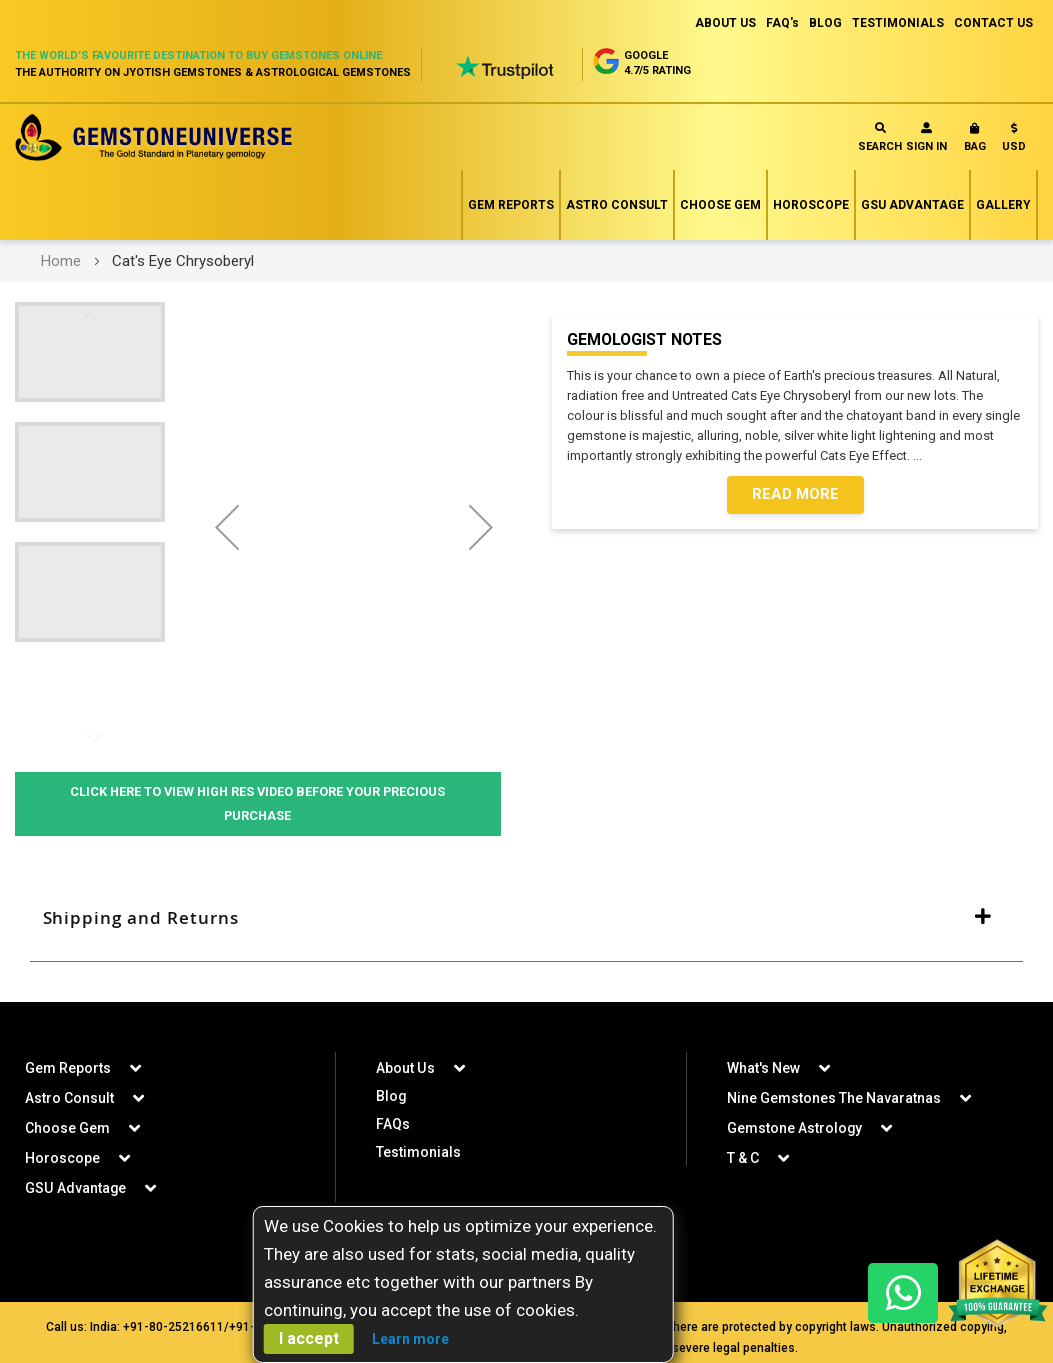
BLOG (825, 23)
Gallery (1003, 205)
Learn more (410, 1339)
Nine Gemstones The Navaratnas (834, 1098)
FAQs (393, 1124)
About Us (405, 1068)
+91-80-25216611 (173, 1327)
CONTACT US (993, 23)
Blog (391, 1096)
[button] (1014, 141)
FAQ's (782, 23)
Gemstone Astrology (795, 1128)
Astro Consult (617, 205)
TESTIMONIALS (898, 23)
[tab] (526, 919)
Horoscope (811, 205)
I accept (309, 1338)
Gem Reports (511, 205)
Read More (795, 495)
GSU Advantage (912, 205)
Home (61, 261)
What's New (763, 1068)
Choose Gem (720, 205)
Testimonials (418, 1152)
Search (880, 137)
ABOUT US (725, 23)
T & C (743, 1158)
